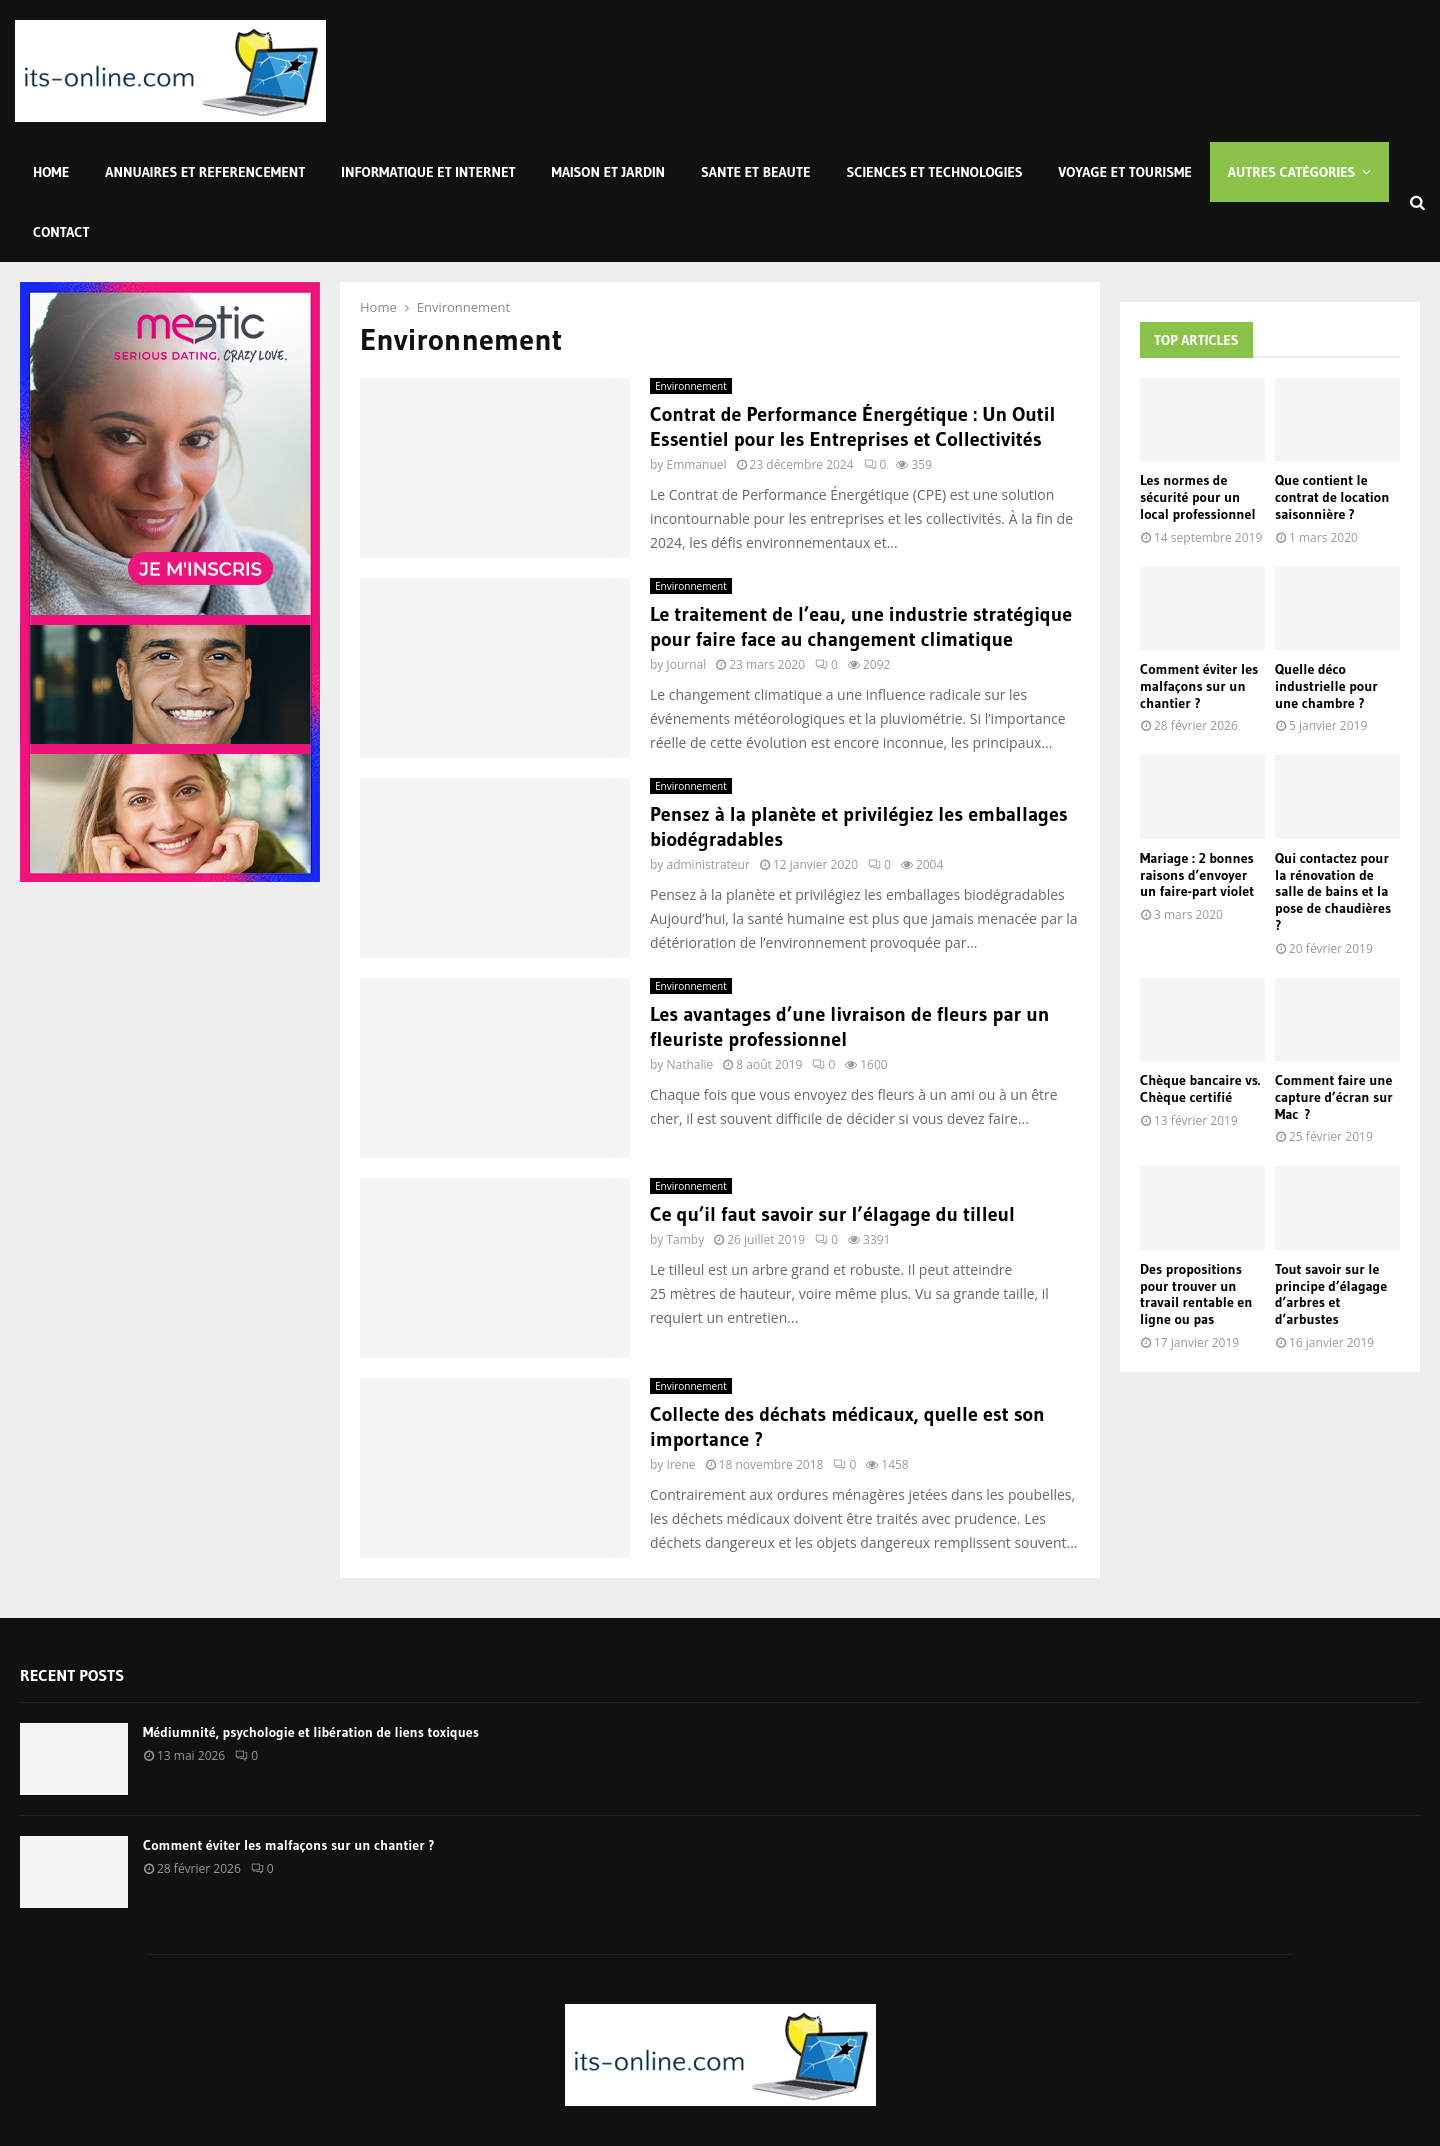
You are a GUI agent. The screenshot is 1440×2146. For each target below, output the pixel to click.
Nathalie (689, 1064)
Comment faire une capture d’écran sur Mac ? (1334, 1097)
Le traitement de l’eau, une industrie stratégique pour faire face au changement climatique (861, 626)
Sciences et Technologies (935, 172)
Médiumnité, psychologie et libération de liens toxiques (311, 1732)
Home (51, 172)
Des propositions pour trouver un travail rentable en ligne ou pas (1196, 1294)
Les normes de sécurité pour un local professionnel (1198, 497)
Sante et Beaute (755, 172)
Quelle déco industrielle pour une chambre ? (1326, 686)
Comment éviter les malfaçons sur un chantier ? (1199, 686)
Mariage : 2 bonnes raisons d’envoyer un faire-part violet (1197, 875)
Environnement (691, 386)
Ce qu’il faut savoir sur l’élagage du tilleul (832, 1214)
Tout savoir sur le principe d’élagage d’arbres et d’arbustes (1331, 1294)
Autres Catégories (1292, 172)
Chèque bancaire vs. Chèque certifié (1200, 1088)
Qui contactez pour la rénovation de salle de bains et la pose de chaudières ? (1333, 891)
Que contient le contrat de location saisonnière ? (1332, 497)
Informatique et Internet (428, 172)
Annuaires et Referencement (205, 172)
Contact (61, 232)
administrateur (707, 864)
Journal (686, 664)
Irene (680, 1464)
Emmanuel (696, 464)
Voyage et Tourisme (1125, 172)
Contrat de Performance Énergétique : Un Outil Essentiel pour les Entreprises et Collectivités (852, 426)
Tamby (685, 1239)
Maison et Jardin (608, 172)
